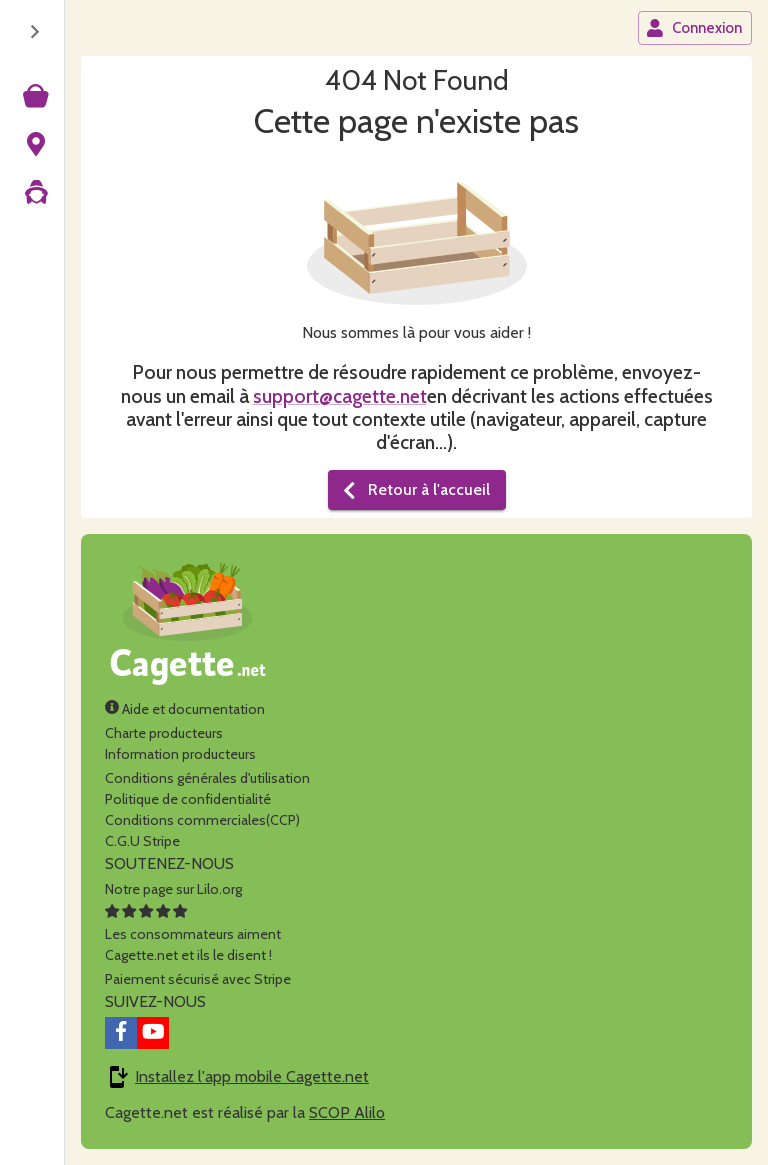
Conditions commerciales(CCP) (202, 820)
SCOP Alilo (347, 1112)
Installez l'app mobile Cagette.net (252, 1076)
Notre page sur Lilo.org (173, 889)
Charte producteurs (164, 733)
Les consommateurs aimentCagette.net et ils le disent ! (193, 934)
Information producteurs (180, 754)
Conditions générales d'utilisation (207, 778)
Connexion (694, 28)
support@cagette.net (340, 396)
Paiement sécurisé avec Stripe (198, 979)
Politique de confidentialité (188, 799)
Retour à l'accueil (415, 490)
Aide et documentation (185, 709)
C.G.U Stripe (142, 841)
